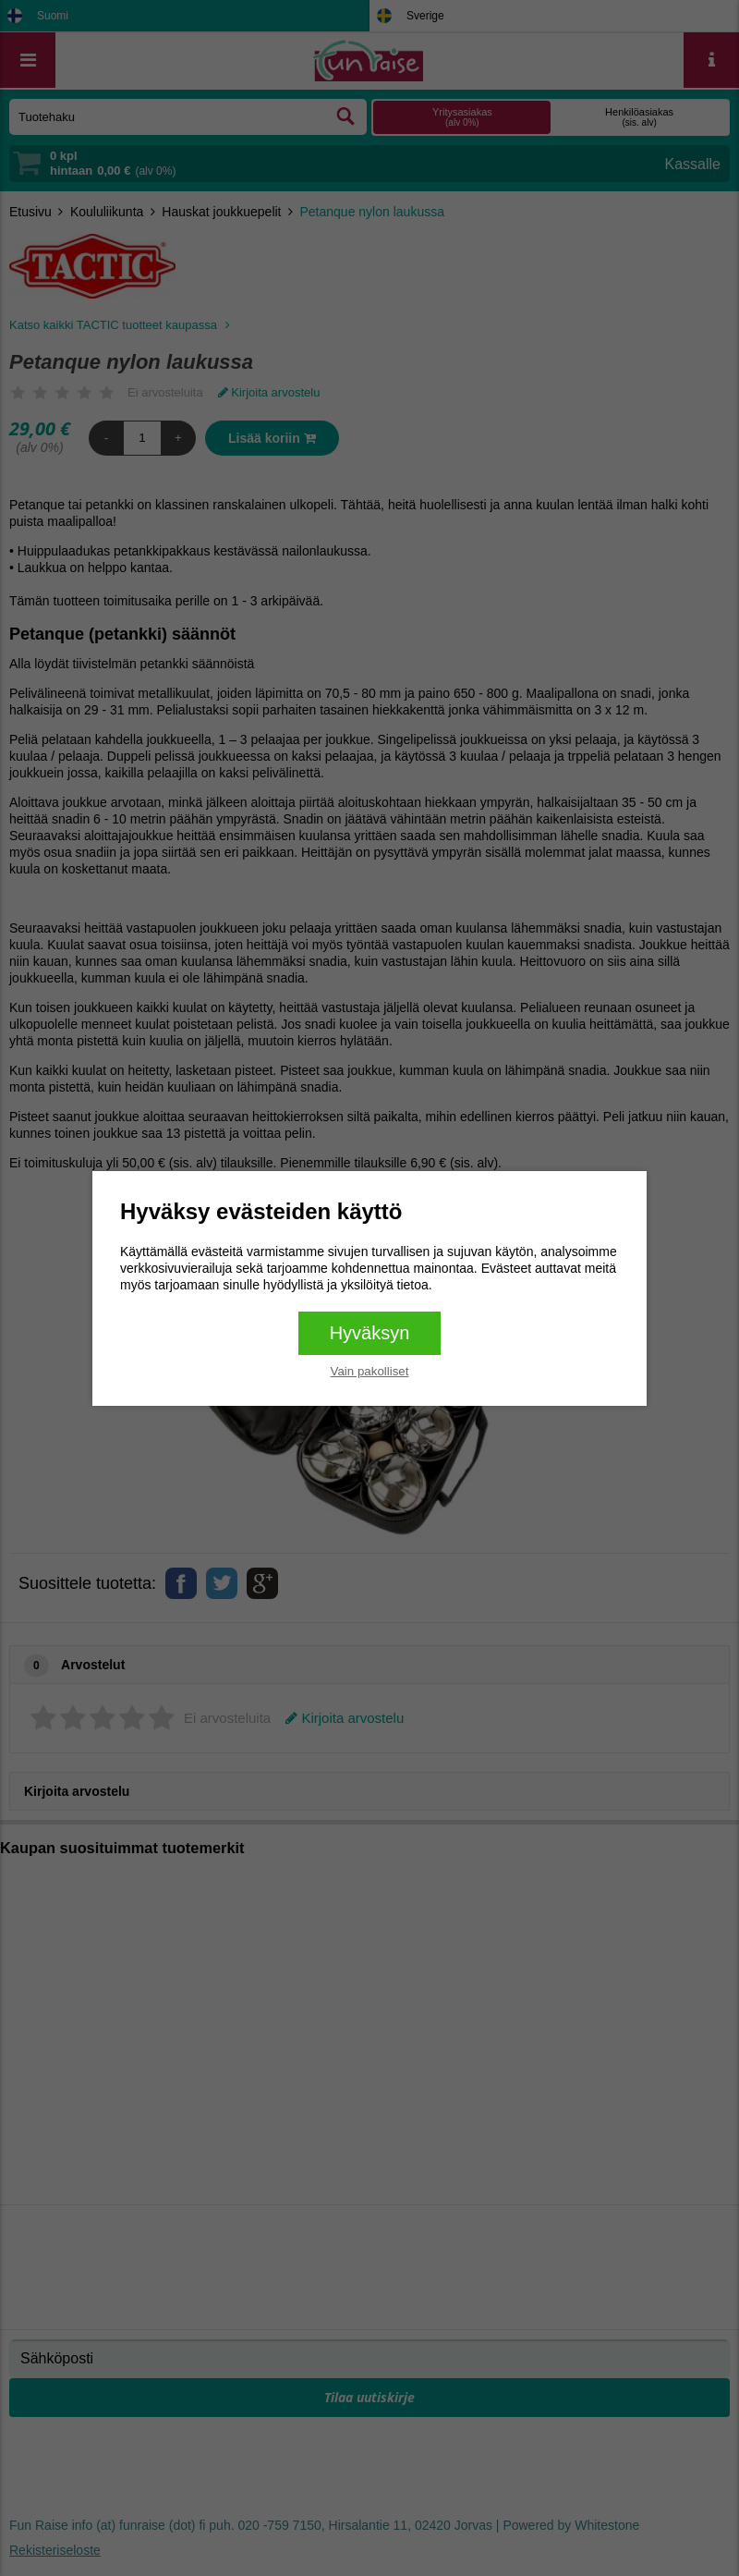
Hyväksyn (370, 1333)
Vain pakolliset (370, 1371)
